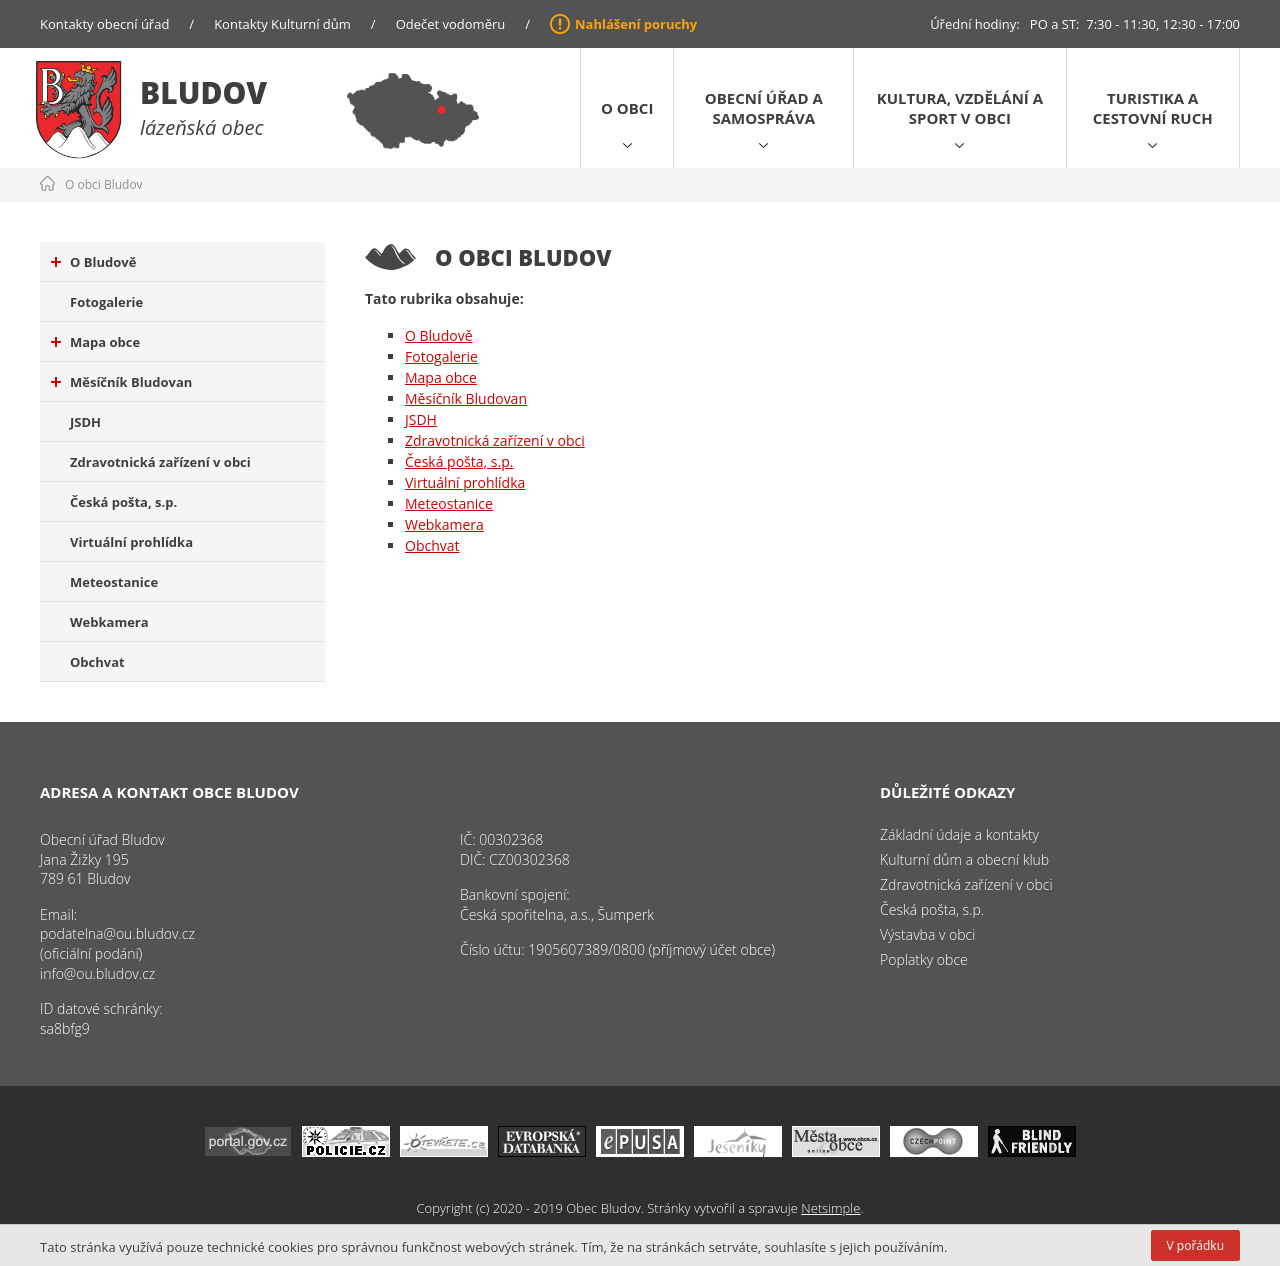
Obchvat (97, 662)
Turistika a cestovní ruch (1153, 108)
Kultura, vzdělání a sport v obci (960, 108)
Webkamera (109, 622)
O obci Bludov (104, 184)
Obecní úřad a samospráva (764, 108)
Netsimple (830, 1208)
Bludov (203, 92)
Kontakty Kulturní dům (282, 24)
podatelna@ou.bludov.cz (117, 933)
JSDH (85, 422)
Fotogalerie (106, 302)
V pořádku (1195, 1245)
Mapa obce (95, 342)
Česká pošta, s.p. (123, 502)
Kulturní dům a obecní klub (964, 859)
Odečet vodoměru (451, 24)
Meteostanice (114, 582)
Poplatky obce (924, 959)
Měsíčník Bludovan (121, 382)
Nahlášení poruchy (636, 24)
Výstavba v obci (927, 934)
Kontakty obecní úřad (104, 24)
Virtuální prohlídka (131, 542)
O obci (627, 108)
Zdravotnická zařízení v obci (160, 462)
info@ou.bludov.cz (97, 973)
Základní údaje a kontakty (959, 834)
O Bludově (93, 262)
